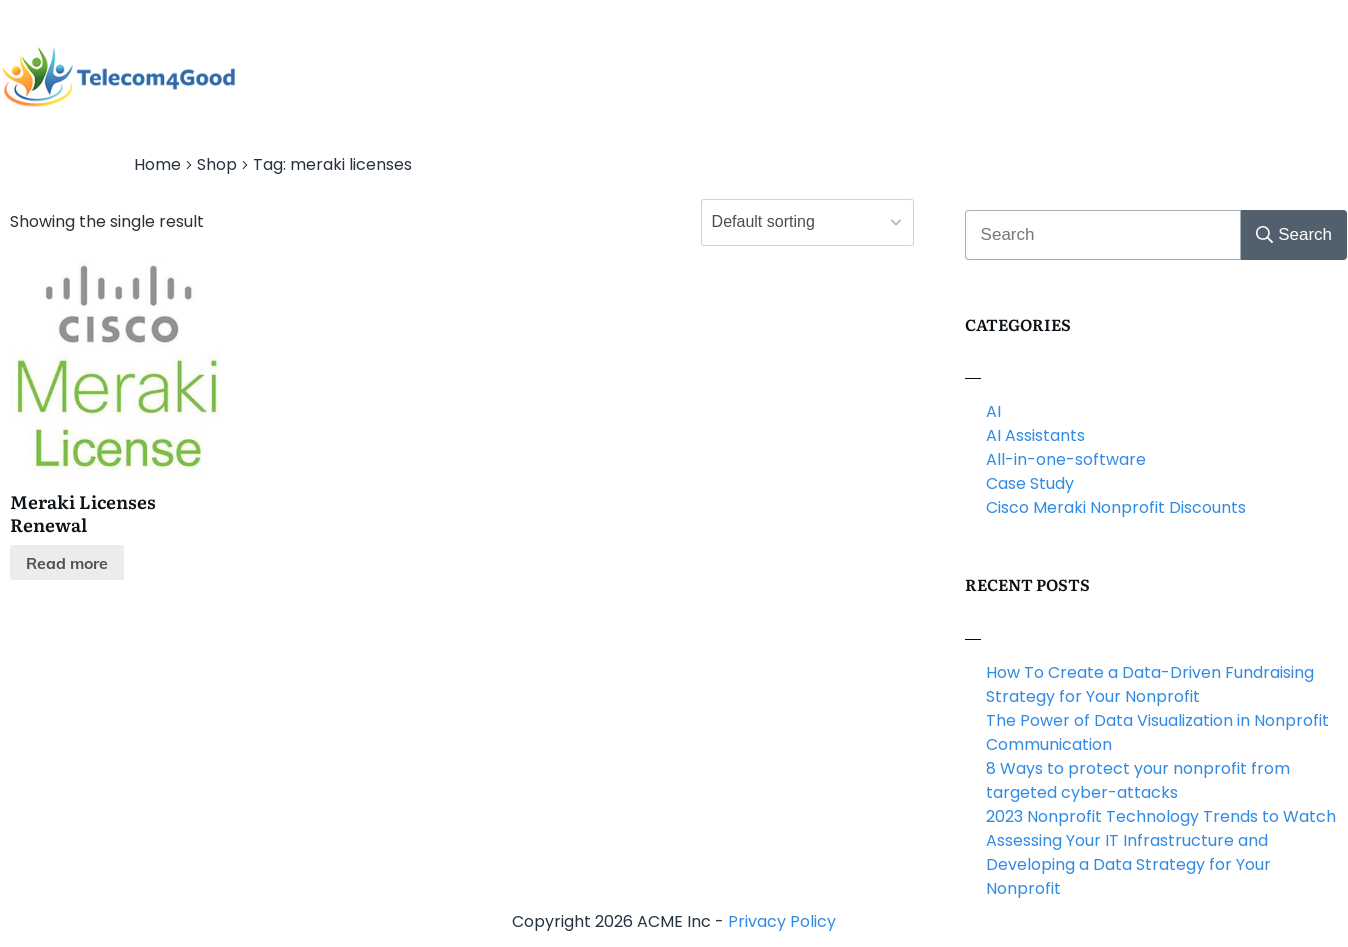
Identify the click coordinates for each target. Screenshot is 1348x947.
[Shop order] (807, 222)
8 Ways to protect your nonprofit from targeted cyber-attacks (1138, 780)
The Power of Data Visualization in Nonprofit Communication (1157, 732)
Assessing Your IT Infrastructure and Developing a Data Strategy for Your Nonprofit (1128, 864)
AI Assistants (1035, 435)
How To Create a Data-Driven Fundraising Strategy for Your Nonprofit (1150, 684)
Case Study (1030, 483)
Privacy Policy (782, 921)
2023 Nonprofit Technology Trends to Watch (1161, 816)
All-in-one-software (1066, 459)
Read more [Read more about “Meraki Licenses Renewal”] (67, 563)
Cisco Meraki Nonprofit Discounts (1116, 507)
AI (993, 411)
